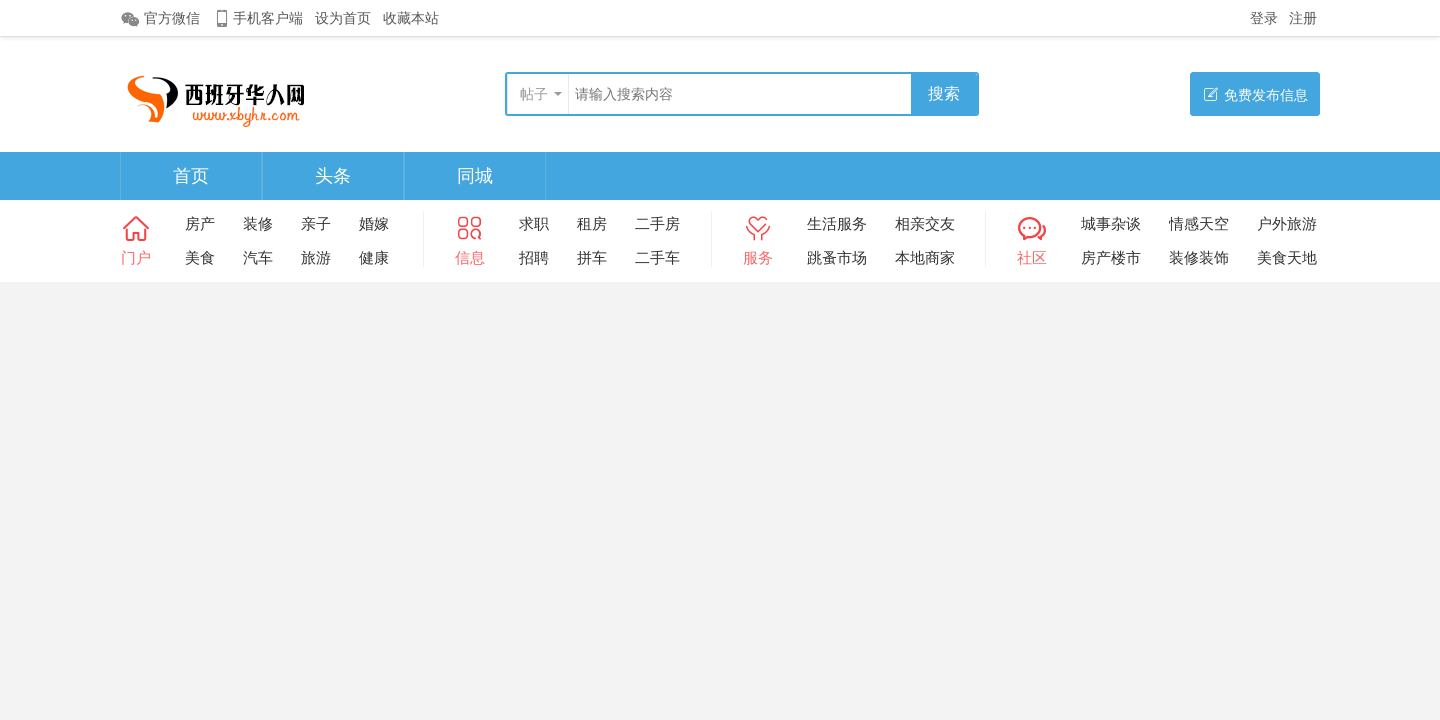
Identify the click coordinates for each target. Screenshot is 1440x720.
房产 (200, 223)
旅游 (316, 257)
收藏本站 (411, 18)
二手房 (657, 223)
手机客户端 (257, 18)
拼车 (592, 257)
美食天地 (1287, 257)
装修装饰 (1199, 257)
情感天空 (1199, 223)
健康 (374, 257)
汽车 (258, 257)
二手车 (657, 257)
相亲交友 (925, 223)
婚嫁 (374, 223)
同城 (475, 176)
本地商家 (925, 257)
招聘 (534, 257)
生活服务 (837, 223)
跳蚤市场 (837, 257)
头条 (333, 176)
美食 (200, 257)
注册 (1303, 18)
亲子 (316, 223)
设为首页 (343, 18)
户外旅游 (1287, 223)
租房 (592, 223)
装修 (258, 223)
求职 (534, 223)
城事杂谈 (1111, 223)
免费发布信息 (1255, 94)
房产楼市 (1111, 257)
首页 (191, 176)
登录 (1264, 18)
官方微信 (160, 19)
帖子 (534, 94)
